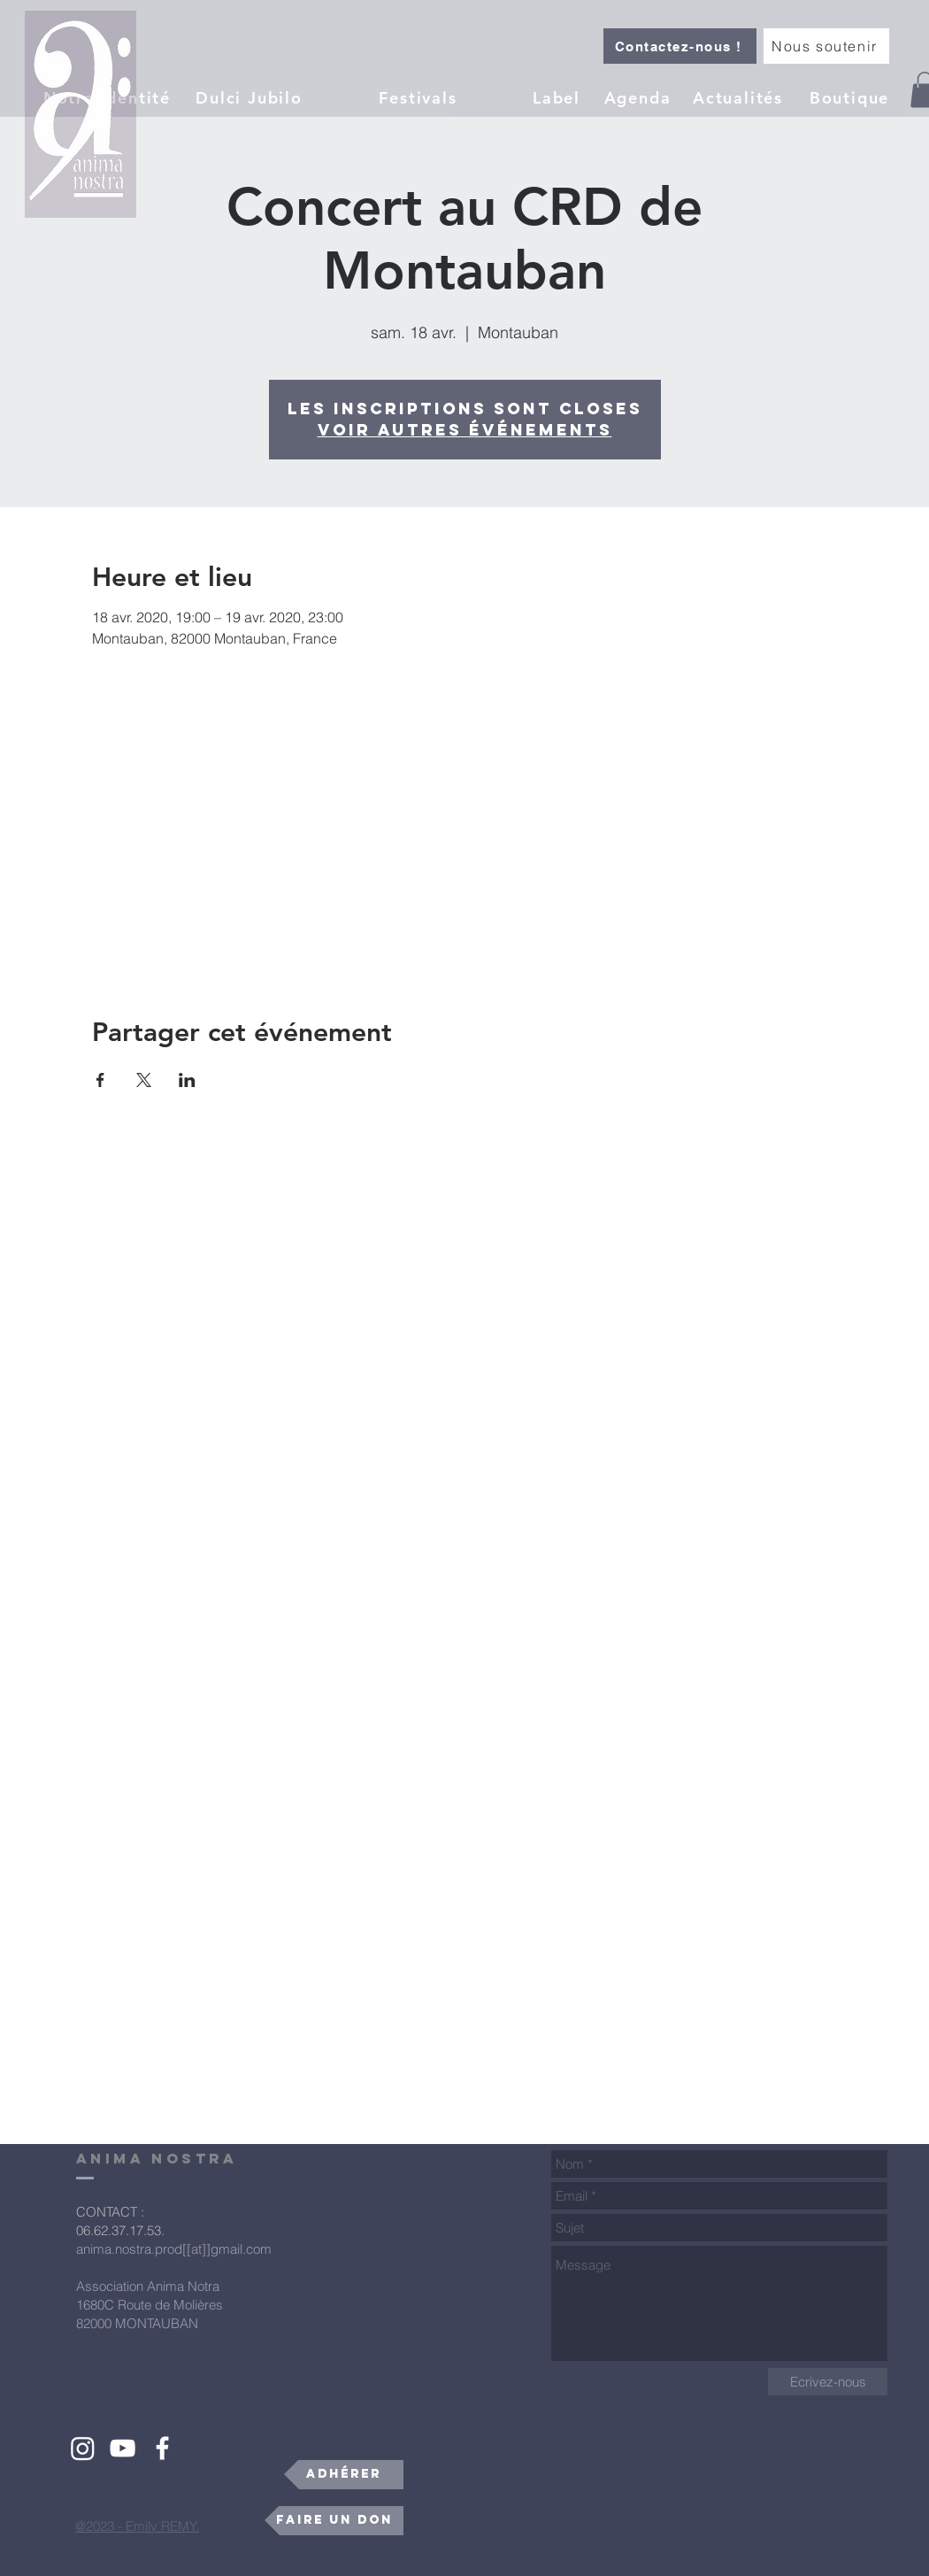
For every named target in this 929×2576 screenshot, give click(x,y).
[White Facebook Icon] (162, 2448)
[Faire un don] (334, 2520)
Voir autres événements (465, 430)
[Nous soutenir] (826, 46)
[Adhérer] (343, 2474)
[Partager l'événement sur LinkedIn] (187, 1080)
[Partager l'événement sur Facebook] (100, 1080)
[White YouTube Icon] (122, 2448)
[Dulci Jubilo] (251, 97)
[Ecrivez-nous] (827, 2381)
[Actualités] (740, 97)
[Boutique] (851, 97)
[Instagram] (82, 2448)
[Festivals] (419, 97)
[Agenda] (639, 97)
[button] (558, 97)
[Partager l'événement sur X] (143, 1080)
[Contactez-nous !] (679, 46)
